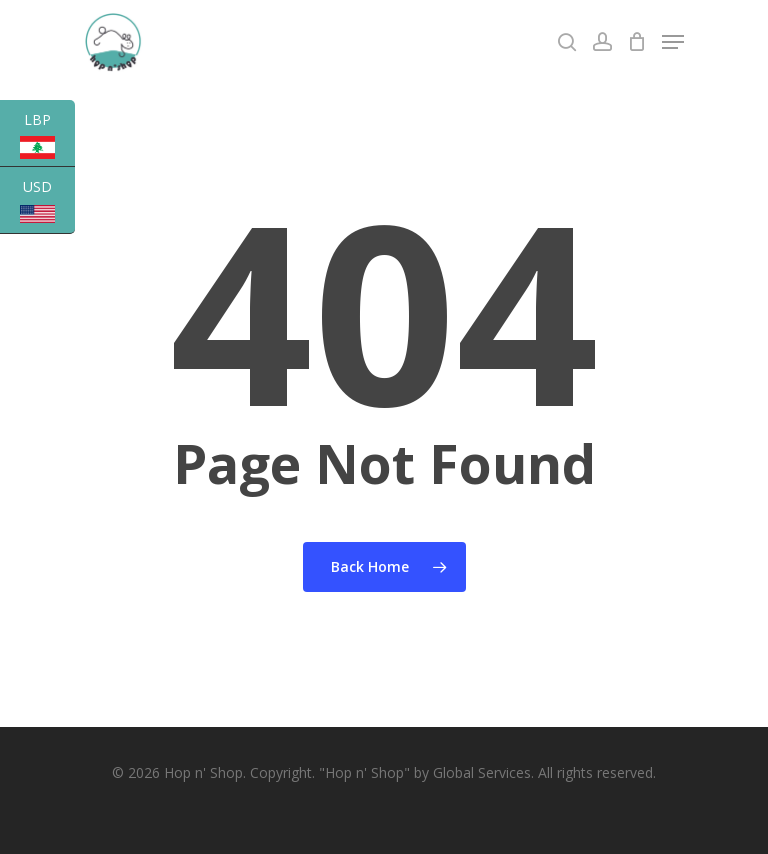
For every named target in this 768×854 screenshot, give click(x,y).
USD (47, 205)
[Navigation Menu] (673, 42)
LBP (47, 138)
